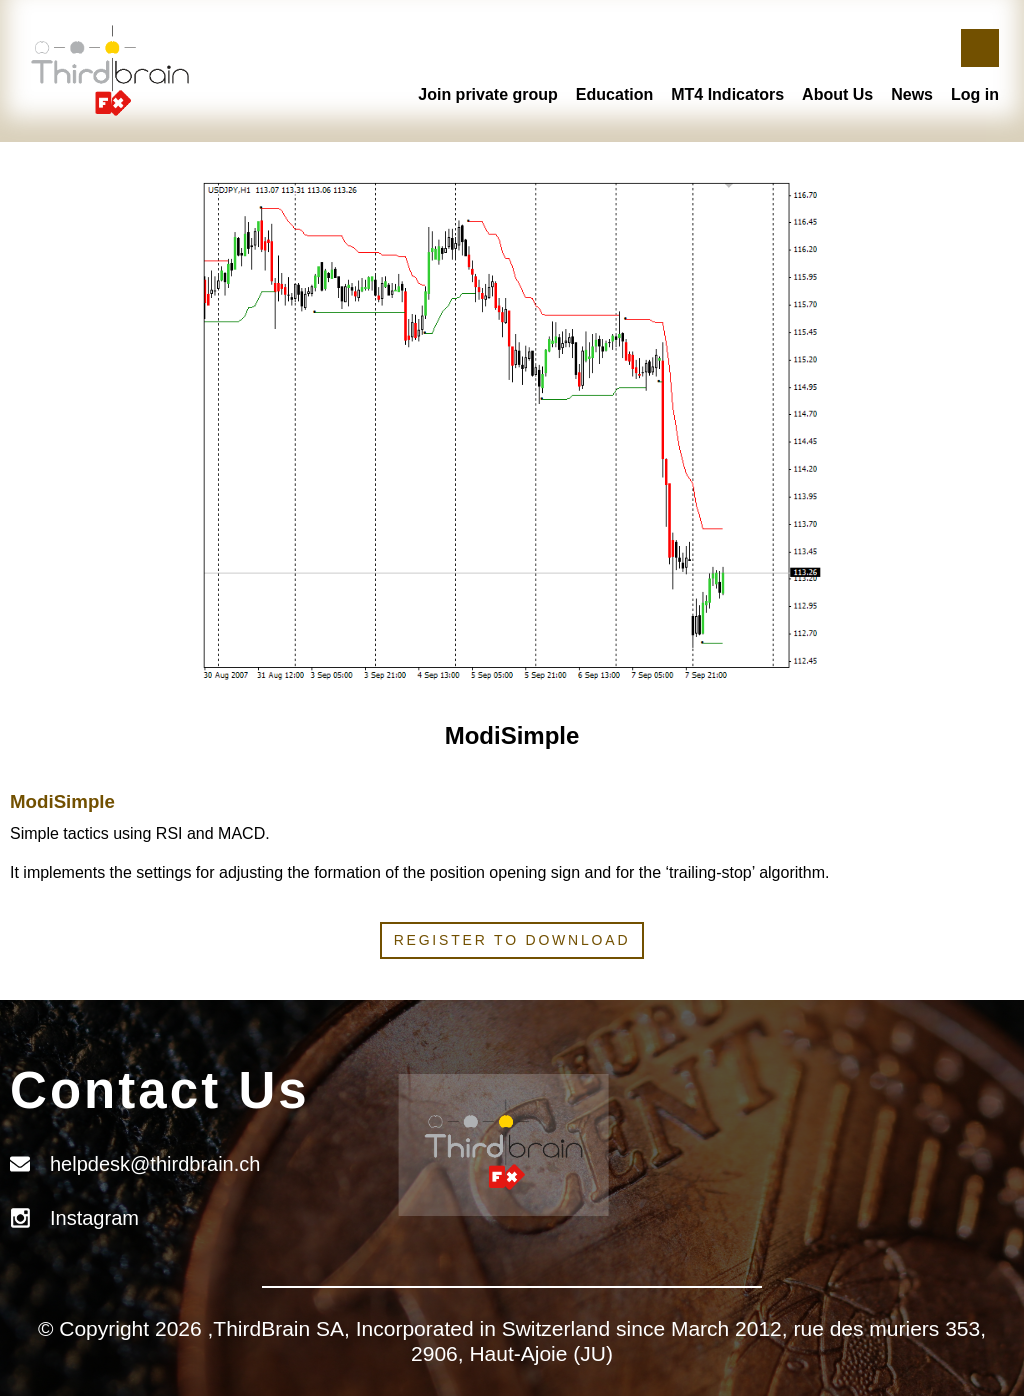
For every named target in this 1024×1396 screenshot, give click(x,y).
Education (614, 94)
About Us (837, 94)
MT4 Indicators (727, 94)
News (912, 94)
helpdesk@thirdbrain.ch (155, 1164)
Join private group (488, 94)
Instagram (94, 1218)
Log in (975, 94)
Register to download (512, 940)
